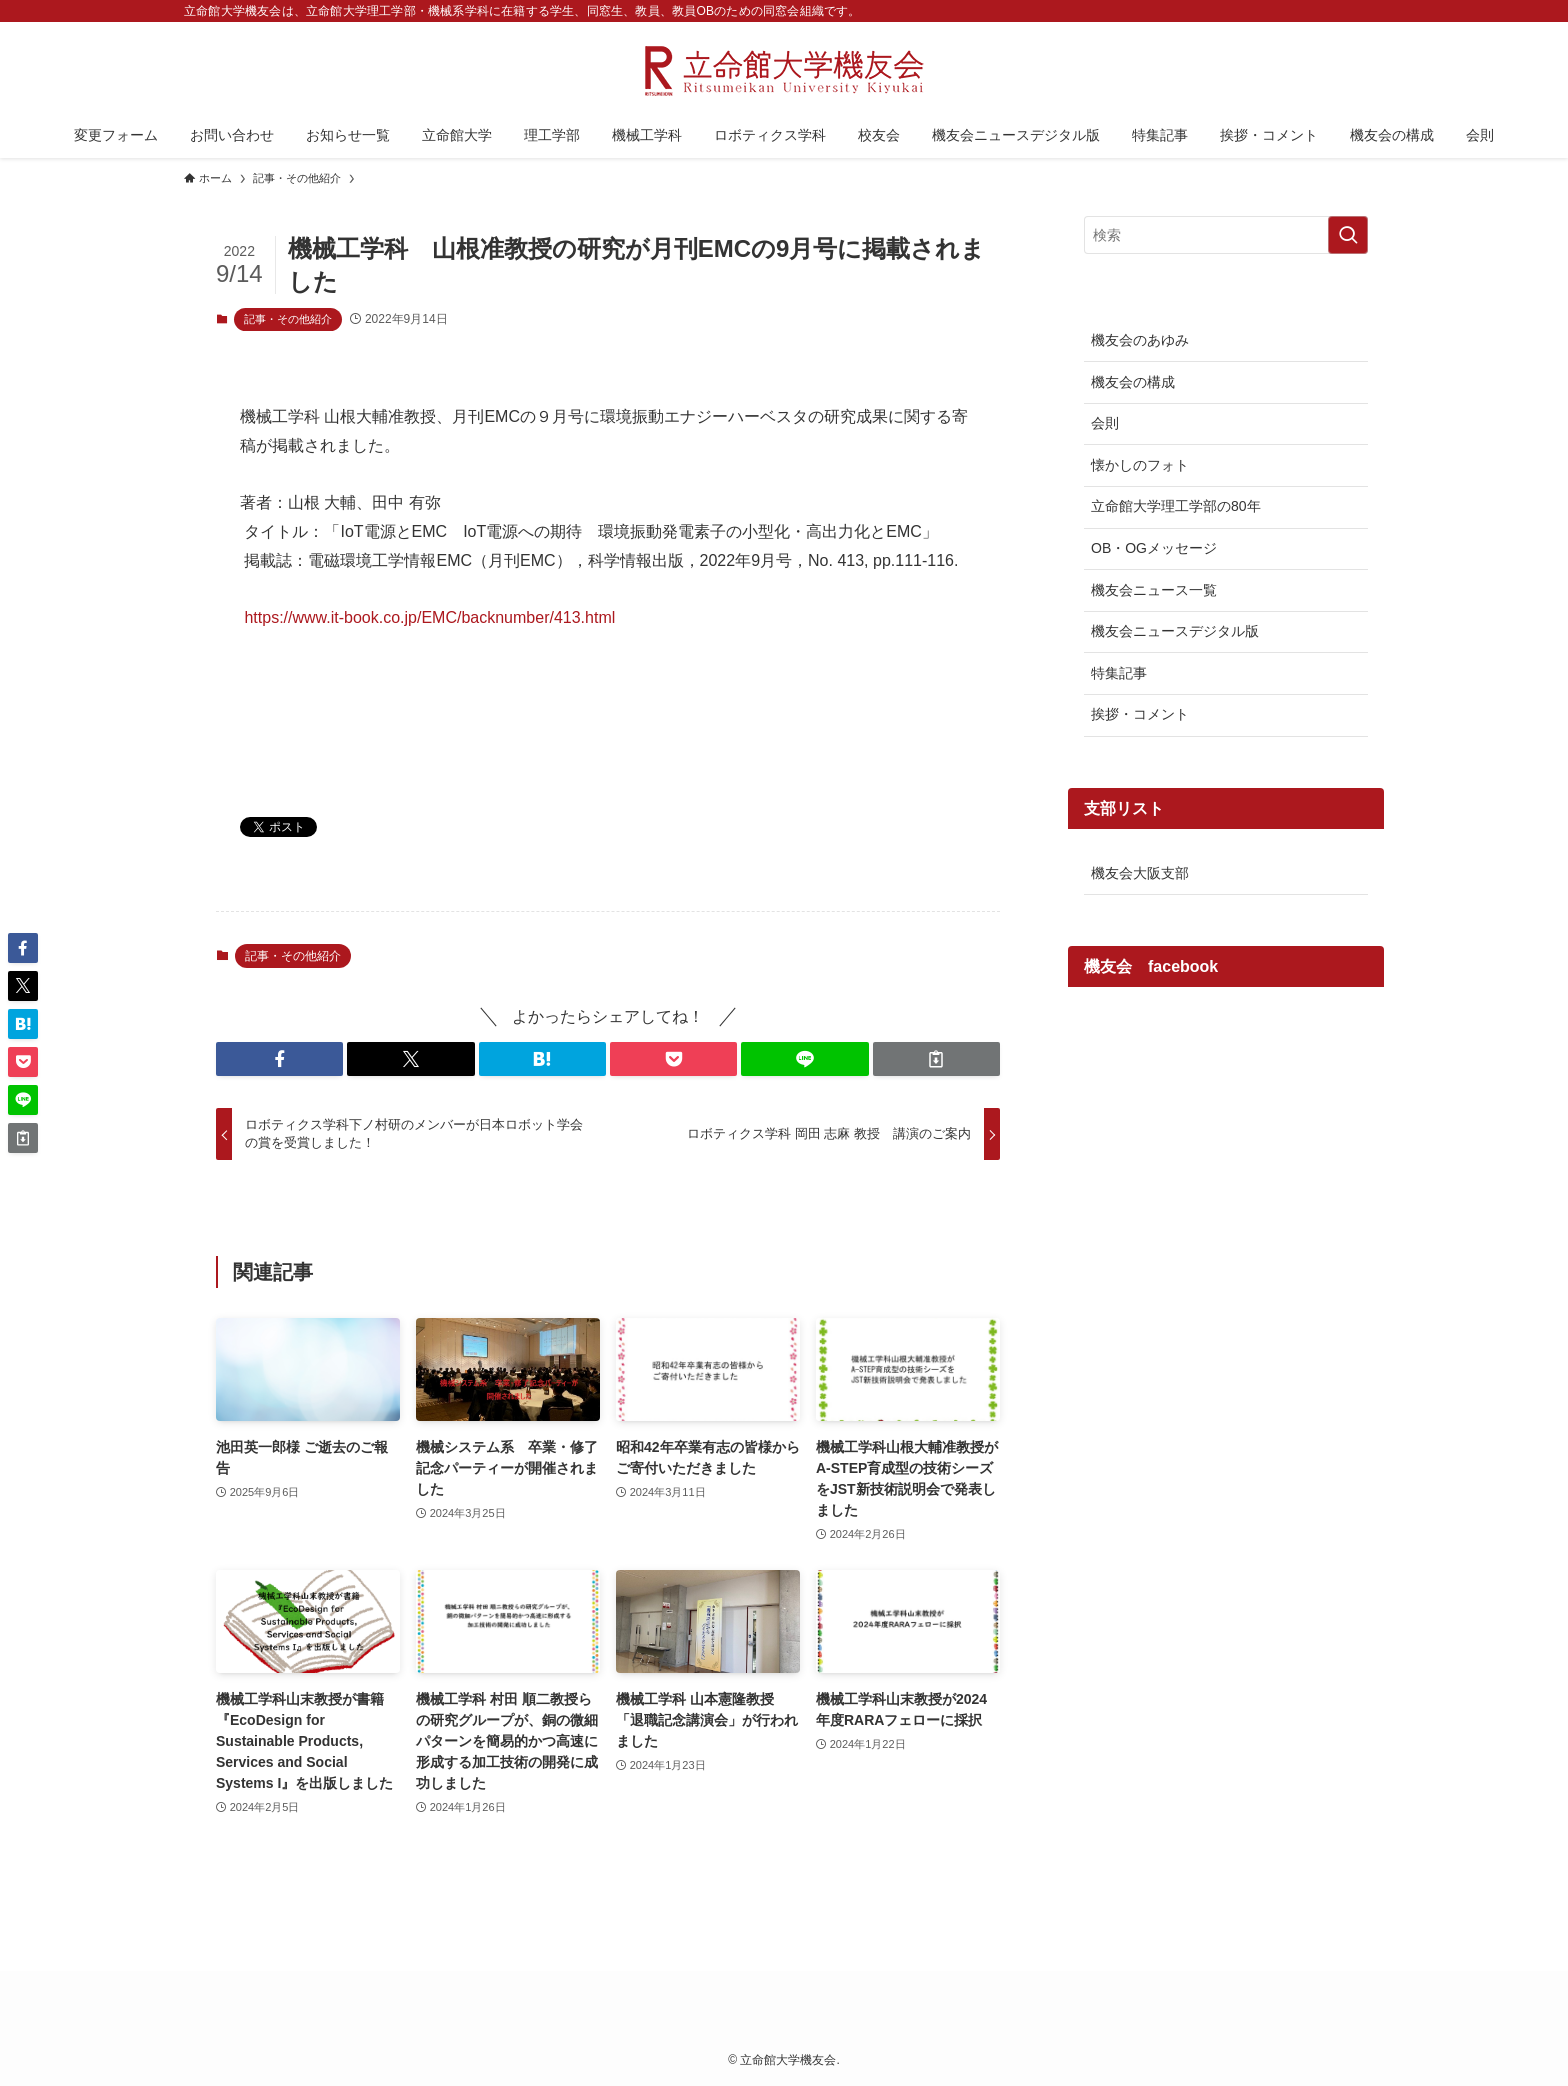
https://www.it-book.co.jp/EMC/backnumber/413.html (429, 617)
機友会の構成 (1133, 382)
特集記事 (1119, 673)
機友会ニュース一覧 (1154, 590)
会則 (1105, 423)
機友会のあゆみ (1140, 340)
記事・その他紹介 (288, 319)
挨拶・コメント (1140, 714)
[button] (279, 1059)
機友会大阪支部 (1140, 873)
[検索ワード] (1226, 235)
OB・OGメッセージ (1154, 548)
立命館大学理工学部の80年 (1176, 506)
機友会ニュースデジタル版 (1175, 631)
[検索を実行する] (1348, 235)
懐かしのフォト (1140, 465)
